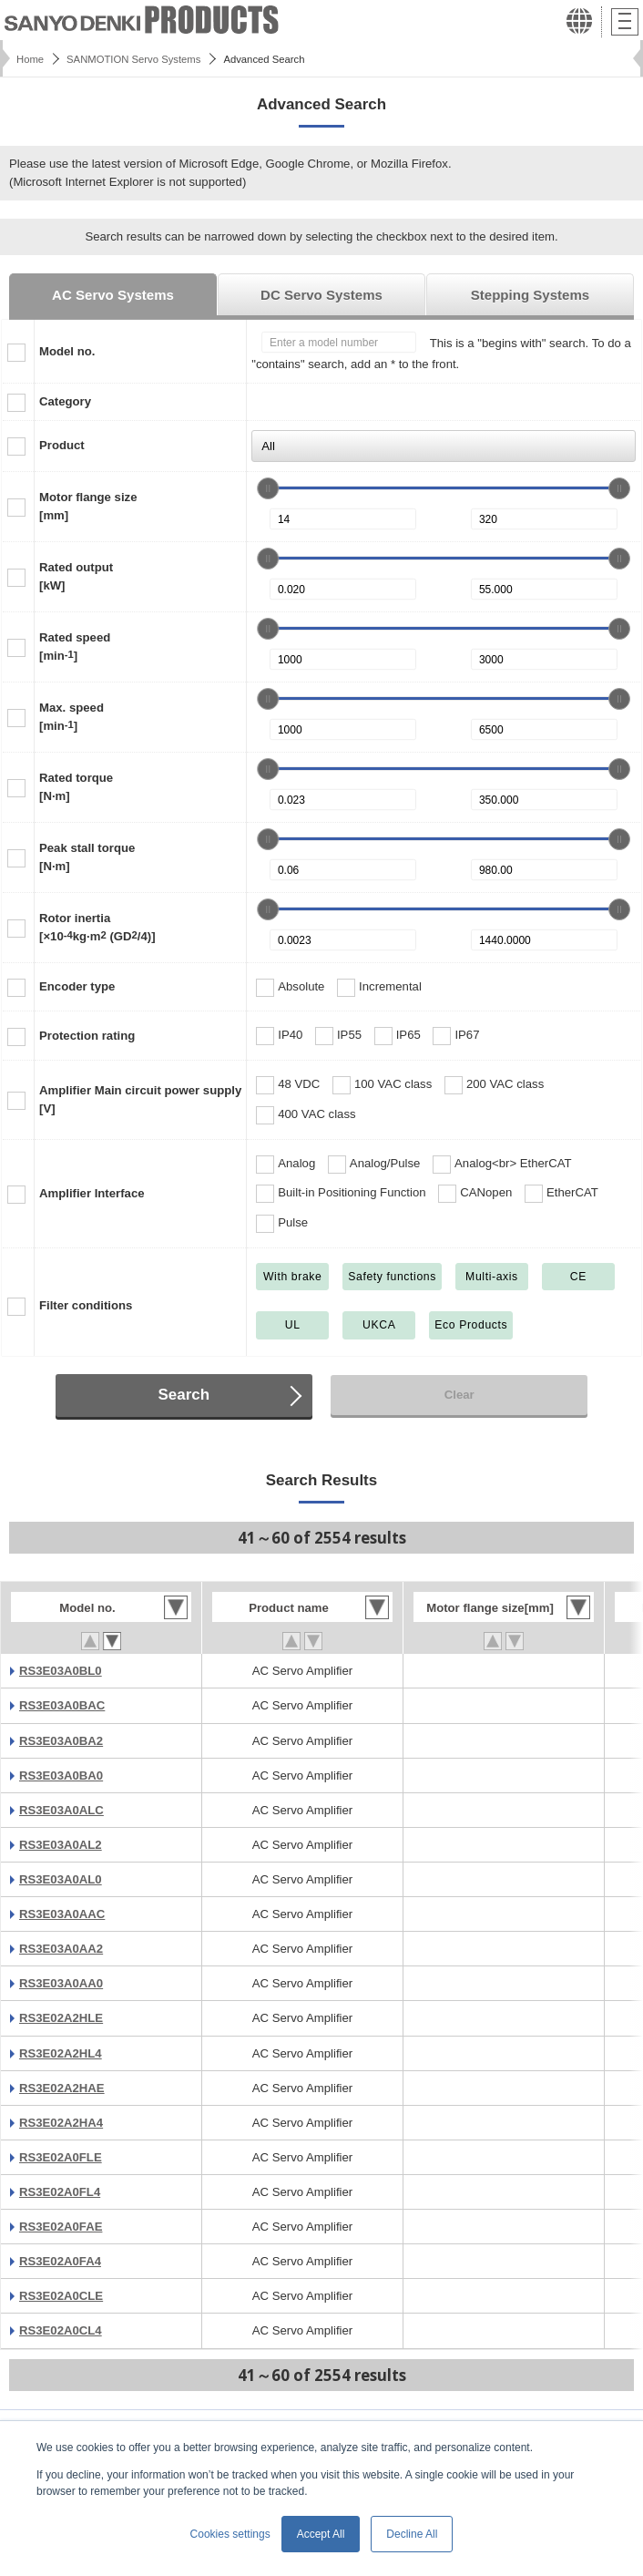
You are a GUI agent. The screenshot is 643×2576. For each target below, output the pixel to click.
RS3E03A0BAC (62, 1705)
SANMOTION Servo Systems (133, 59)
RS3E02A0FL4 (59, 2192)
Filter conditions (85, 1305)
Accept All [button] (321, 2534)
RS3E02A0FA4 (60, 2261)
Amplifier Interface (92, 1193)
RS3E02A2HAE (62, 2088)
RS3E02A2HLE (61, 2018)
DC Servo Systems (321, 295)
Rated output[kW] (76, 576)
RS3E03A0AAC (62, 1914)
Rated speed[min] (74, 646)
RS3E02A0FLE (60, 2157)
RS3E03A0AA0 (61, 1983)
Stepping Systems (530, 295)
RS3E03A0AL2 (60, 1845)
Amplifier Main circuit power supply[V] (140, 1099)
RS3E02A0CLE (61, 2296)
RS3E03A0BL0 (60, 1671)
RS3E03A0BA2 (61, 1741)
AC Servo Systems (113, 295)
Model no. (67, 351)
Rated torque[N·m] (76, 787)
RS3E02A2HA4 (61, 2123)
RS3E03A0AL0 (60, 1879)
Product (62, 445)
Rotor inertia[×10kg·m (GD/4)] (97, 927)
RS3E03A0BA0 (61, 1775)
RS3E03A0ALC (61, 1810)
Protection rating (87, 1035)
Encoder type (77, 986)
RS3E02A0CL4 (60, 2330)
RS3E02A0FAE (60, 2226)
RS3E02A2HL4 (60, 2053)
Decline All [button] (411, 2534)
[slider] (268, 488)
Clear (459, 1394)
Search (184, 1394)
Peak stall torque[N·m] (87, 857)
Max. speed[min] (71, 717)
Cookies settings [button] (230, 2534)
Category (65, 401)
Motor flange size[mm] (88, 506)
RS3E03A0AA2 (61, 1948)
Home (30, 59)
